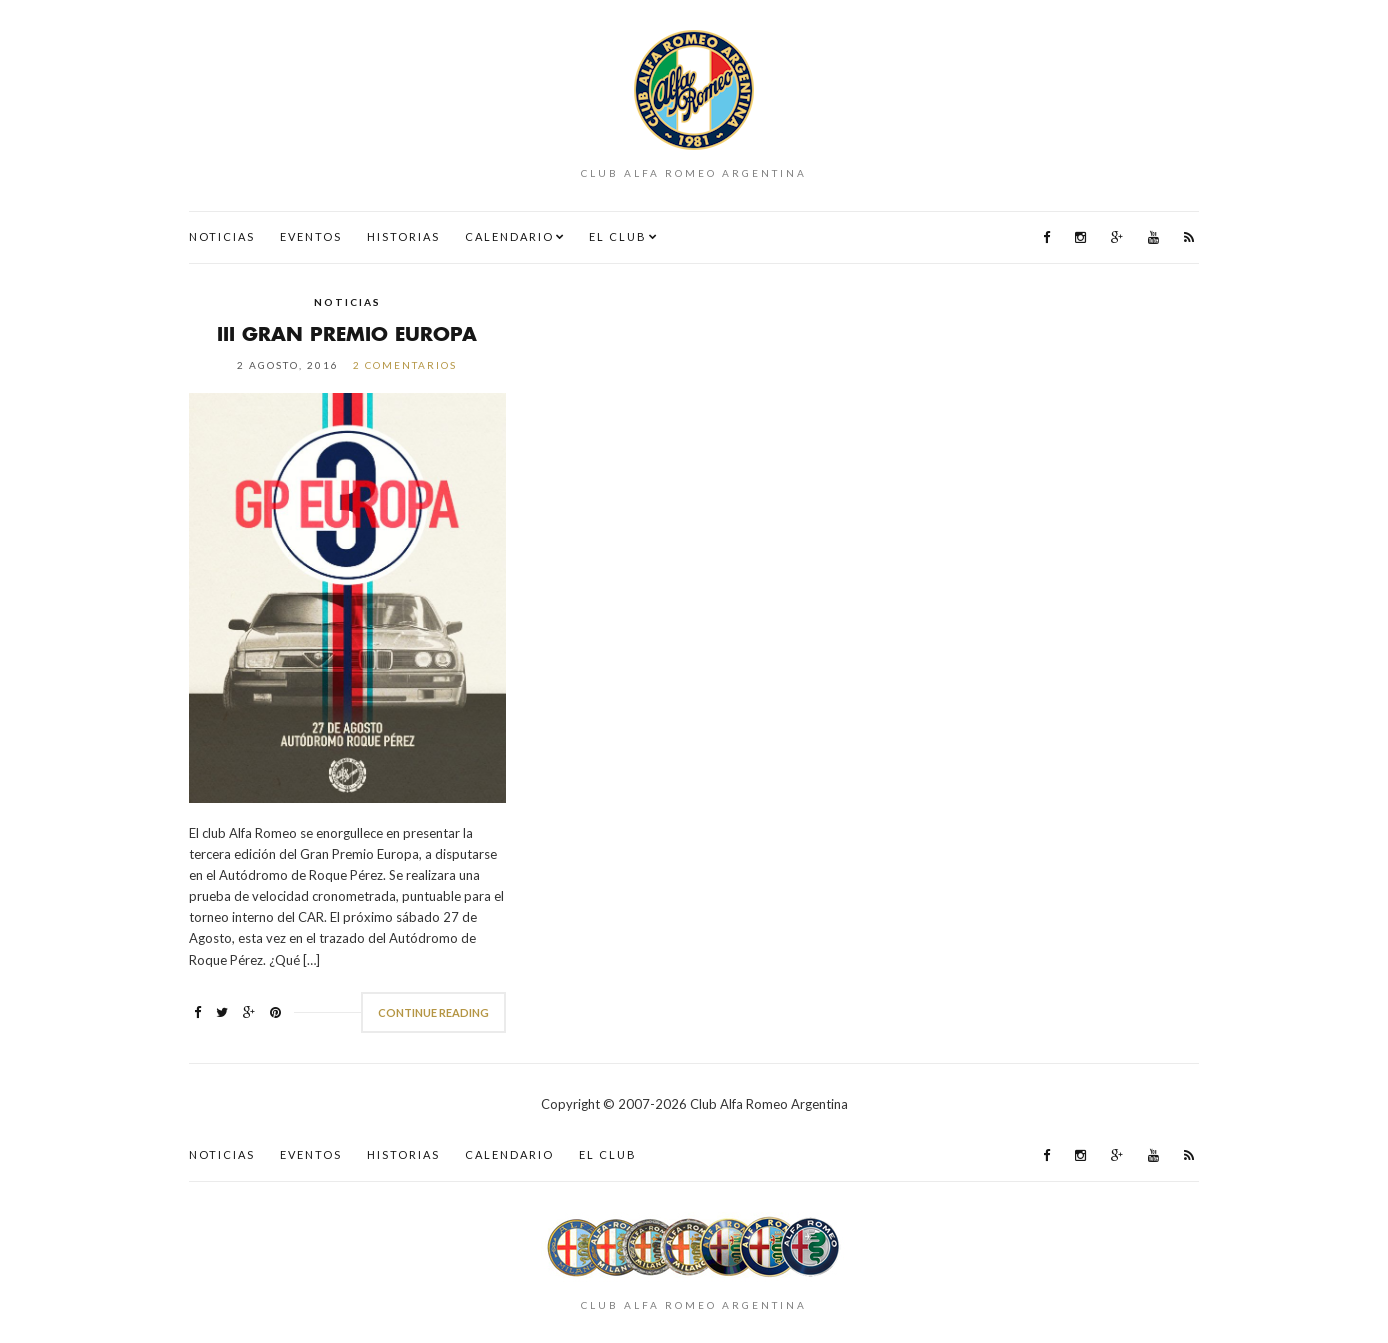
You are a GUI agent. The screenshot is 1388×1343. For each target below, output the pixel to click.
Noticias (222, 236)
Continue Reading (433, 1012)
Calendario (509, 236)
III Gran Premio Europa (347, 333)
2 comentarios (405, 365)
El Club (618, 236)
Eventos (311, 236)
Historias (403, 236)
